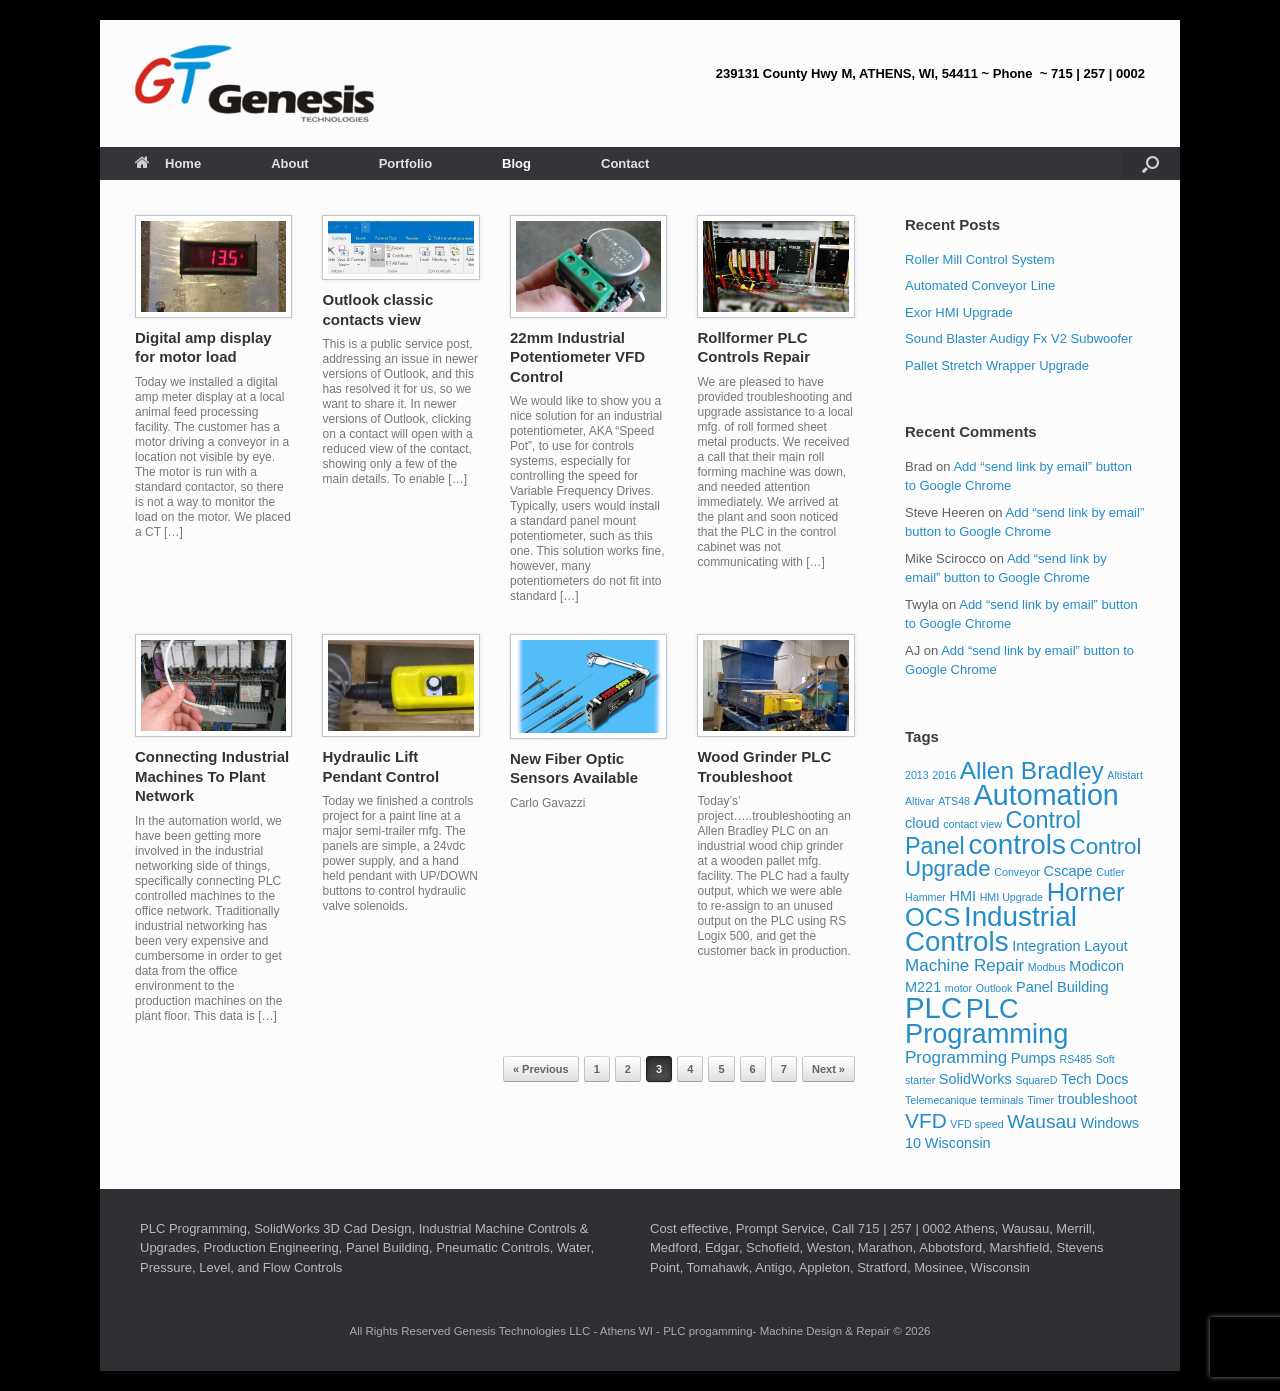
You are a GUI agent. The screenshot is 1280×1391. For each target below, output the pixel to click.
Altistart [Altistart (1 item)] (1125, 775)
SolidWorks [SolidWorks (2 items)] (975, 1079)
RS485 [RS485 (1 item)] (1075, 1059)
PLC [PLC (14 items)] (933, 1007)
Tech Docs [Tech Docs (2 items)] (1095, 1079)
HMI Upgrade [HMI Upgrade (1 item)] (1011, 897)
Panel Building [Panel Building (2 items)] (1062, 987)
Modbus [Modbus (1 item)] (1047, 967)
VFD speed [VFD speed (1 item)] (976, 1124)
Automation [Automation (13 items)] (1046, 795)
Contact (625, 163)
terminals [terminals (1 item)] (1001, 1100)
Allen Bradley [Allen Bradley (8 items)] (1032, 770)
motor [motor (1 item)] (958, 988)
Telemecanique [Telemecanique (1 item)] (941, 1100)
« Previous (541, 1069)
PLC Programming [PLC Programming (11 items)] (986, 1021)
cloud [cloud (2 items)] (922, 823)
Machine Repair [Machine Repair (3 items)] (964, 965)
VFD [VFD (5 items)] (926, 1120)
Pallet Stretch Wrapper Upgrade (997, 365)
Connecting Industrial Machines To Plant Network (212, 776)
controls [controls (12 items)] (1016, 844)
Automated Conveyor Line (980, 285)
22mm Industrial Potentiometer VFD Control (577, 357)
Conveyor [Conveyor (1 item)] (1017, 872)
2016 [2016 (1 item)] (944, 775)
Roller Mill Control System (980, 259)
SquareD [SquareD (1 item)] (1036, 1080)
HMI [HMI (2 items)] (963, 896)
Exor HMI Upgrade (959, 312)
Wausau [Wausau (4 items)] (1042, 1121)
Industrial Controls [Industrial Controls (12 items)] (991, 929)
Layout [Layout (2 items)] (1105, 946)
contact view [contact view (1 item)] (972, 824)
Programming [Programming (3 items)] (956, 1057)
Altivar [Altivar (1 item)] (920, 801)
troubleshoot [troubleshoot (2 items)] (1098, 1099)
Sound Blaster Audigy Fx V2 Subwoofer (1019, 338)
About (290, 163)
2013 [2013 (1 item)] (917, 775)
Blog (516, 163)
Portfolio (405, 163)
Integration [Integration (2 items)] (1046, 946)
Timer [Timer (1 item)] (1040, 1100)
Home (168, 163)
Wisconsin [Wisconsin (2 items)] (958, 1143)
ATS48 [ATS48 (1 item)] (954, 801)
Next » (828, 1069)
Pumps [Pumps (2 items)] (1033, 1058)
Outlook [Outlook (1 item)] (994, 988)
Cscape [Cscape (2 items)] (1068, 871)
